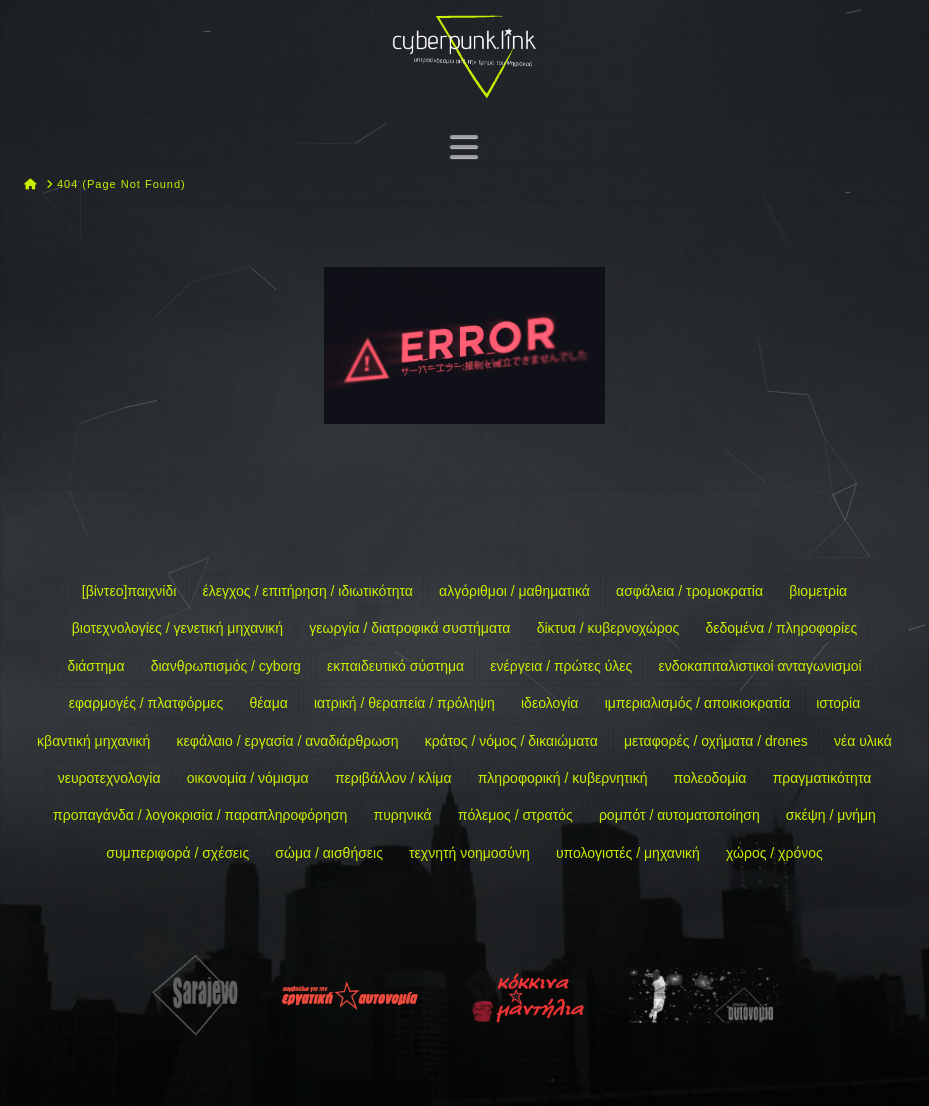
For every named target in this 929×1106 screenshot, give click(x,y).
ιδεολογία (549, 703)
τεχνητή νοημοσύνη (469, 853)
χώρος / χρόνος (774, 853)
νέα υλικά (863, 741)
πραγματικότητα (822, 778)
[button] (464, 146)
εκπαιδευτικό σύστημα (395, 666)
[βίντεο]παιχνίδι (129, 591)
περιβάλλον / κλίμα (393, 778)
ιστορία (838, 703)
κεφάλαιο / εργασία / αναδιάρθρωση (288, 741)
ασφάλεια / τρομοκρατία (689, 591)
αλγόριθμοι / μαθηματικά (514, 591)
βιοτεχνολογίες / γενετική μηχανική (177, 628)
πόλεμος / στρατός (515, 815)
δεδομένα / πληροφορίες (781, 628)
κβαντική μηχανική (93, 741)
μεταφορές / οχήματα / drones (716, 741)
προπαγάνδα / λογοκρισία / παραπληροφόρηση (200, 815)
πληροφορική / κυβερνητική (563, 778)
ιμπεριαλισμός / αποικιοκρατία (697, 703)
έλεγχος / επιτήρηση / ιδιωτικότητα (308, 591)
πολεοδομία (710, 778)
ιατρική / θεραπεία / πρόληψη (404, 703)
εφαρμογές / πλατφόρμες (146, 703)
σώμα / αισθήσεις (329, 853)
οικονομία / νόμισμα (248, 778)
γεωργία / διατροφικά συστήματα (409, 628)
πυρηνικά (402, 815)
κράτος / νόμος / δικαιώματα (511, 741)
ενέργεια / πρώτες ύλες (561, 666)
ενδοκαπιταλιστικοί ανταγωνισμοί (760, 666)
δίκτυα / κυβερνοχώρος (608, 628)
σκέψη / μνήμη (831, 815)
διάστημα (95, 666)
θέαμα (269, 703)
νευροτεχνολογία (109, 778)
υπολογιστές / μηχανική (628, 853)
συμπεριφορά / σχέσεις (177, 853)
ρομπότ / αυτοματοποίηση (679, 815)
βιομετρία (818, 591)
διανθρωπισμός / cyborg (226, 666)
